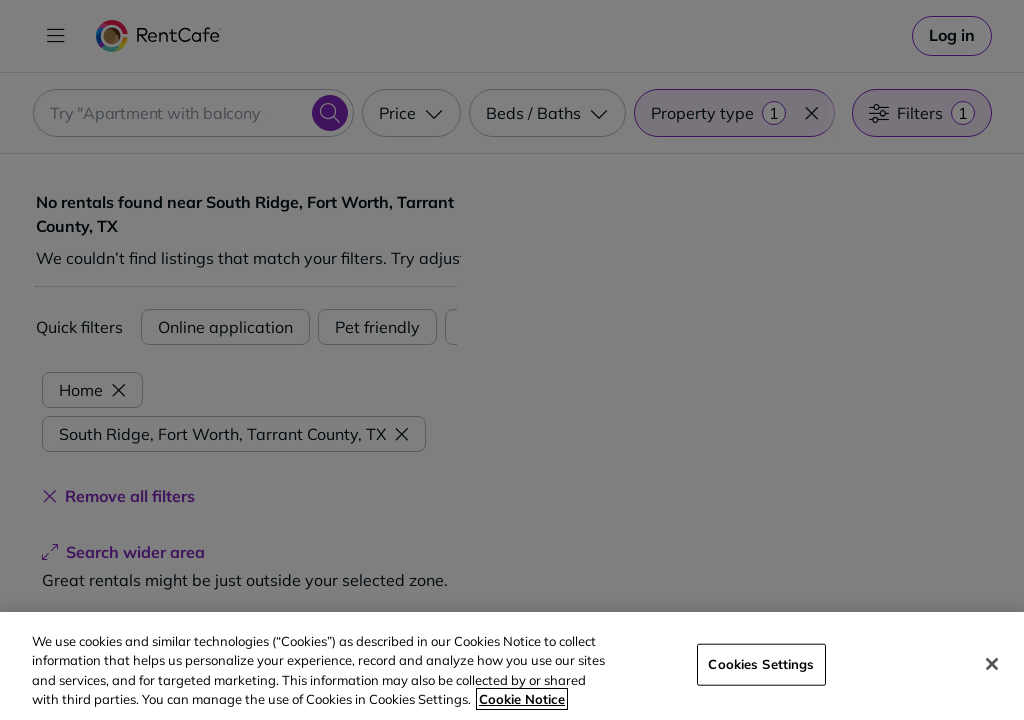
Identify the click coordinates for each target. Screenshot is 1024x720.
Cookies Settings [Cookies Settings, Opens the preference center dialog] (761, 664)
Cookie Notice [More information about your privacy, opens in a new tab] (522, 699)
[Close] (992, 664)
